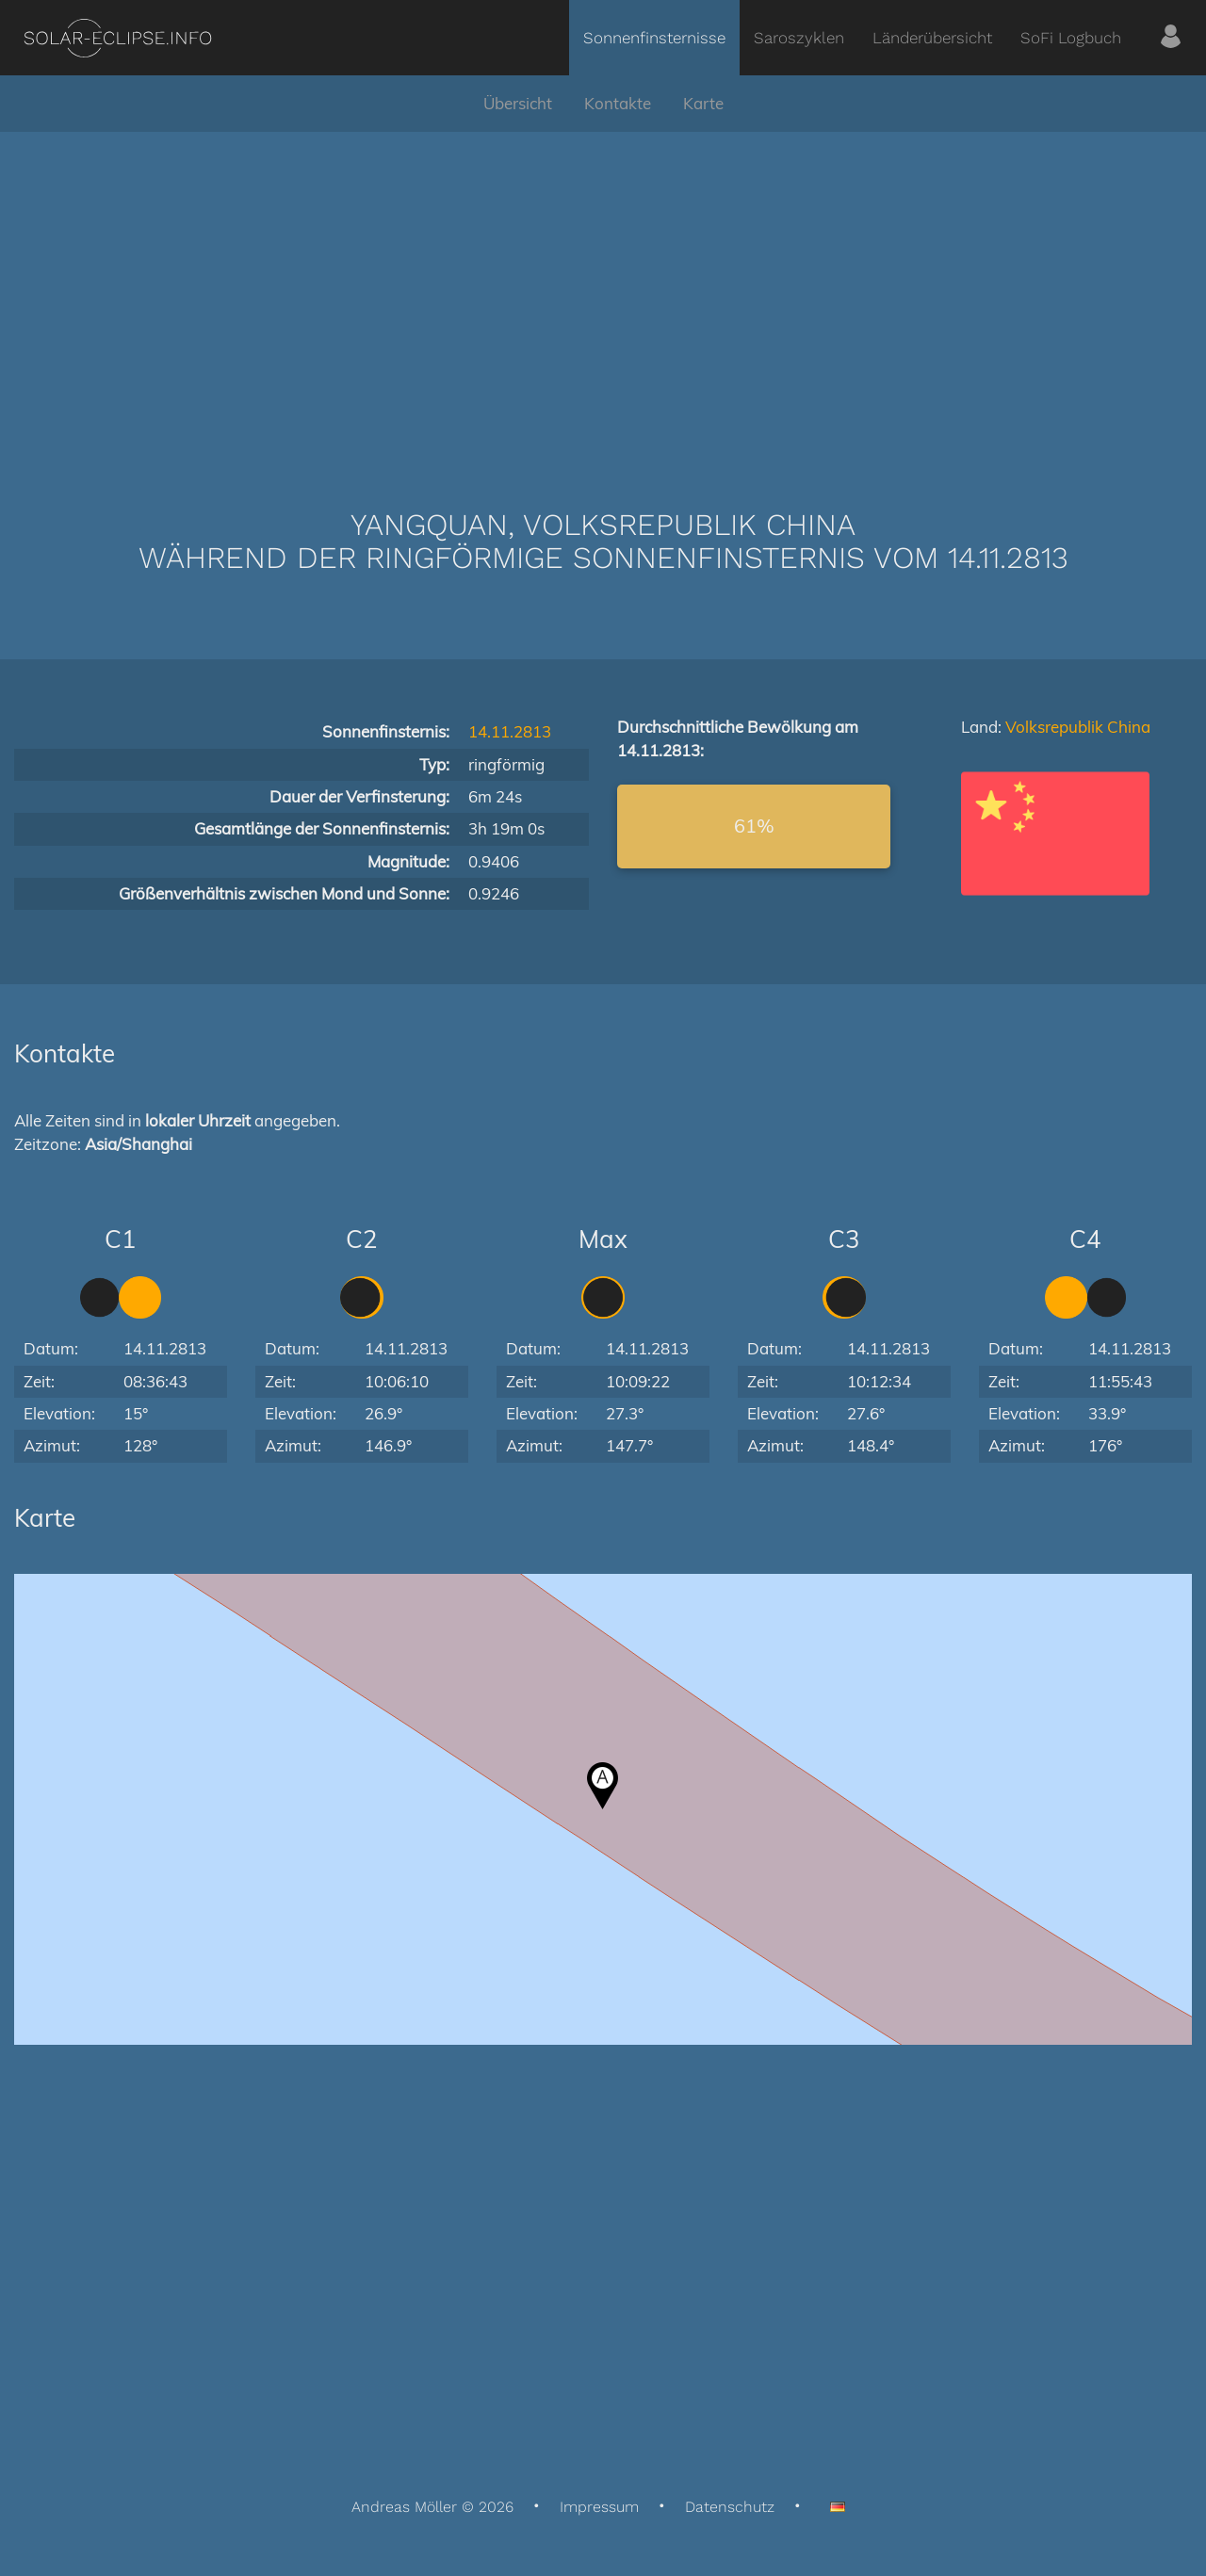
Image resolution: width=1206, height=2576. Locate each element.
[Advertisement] (603, 292)
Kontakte (617, 103)
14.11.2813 (509, 731)
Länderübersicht (932, 37)
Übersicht (517, 103)
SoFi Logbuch (1070, 37)
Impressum (599, 2507)
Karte (703, 103)
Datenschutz (729, 2507)
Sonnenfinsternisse (654, 37)
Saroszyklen (799, 37)
